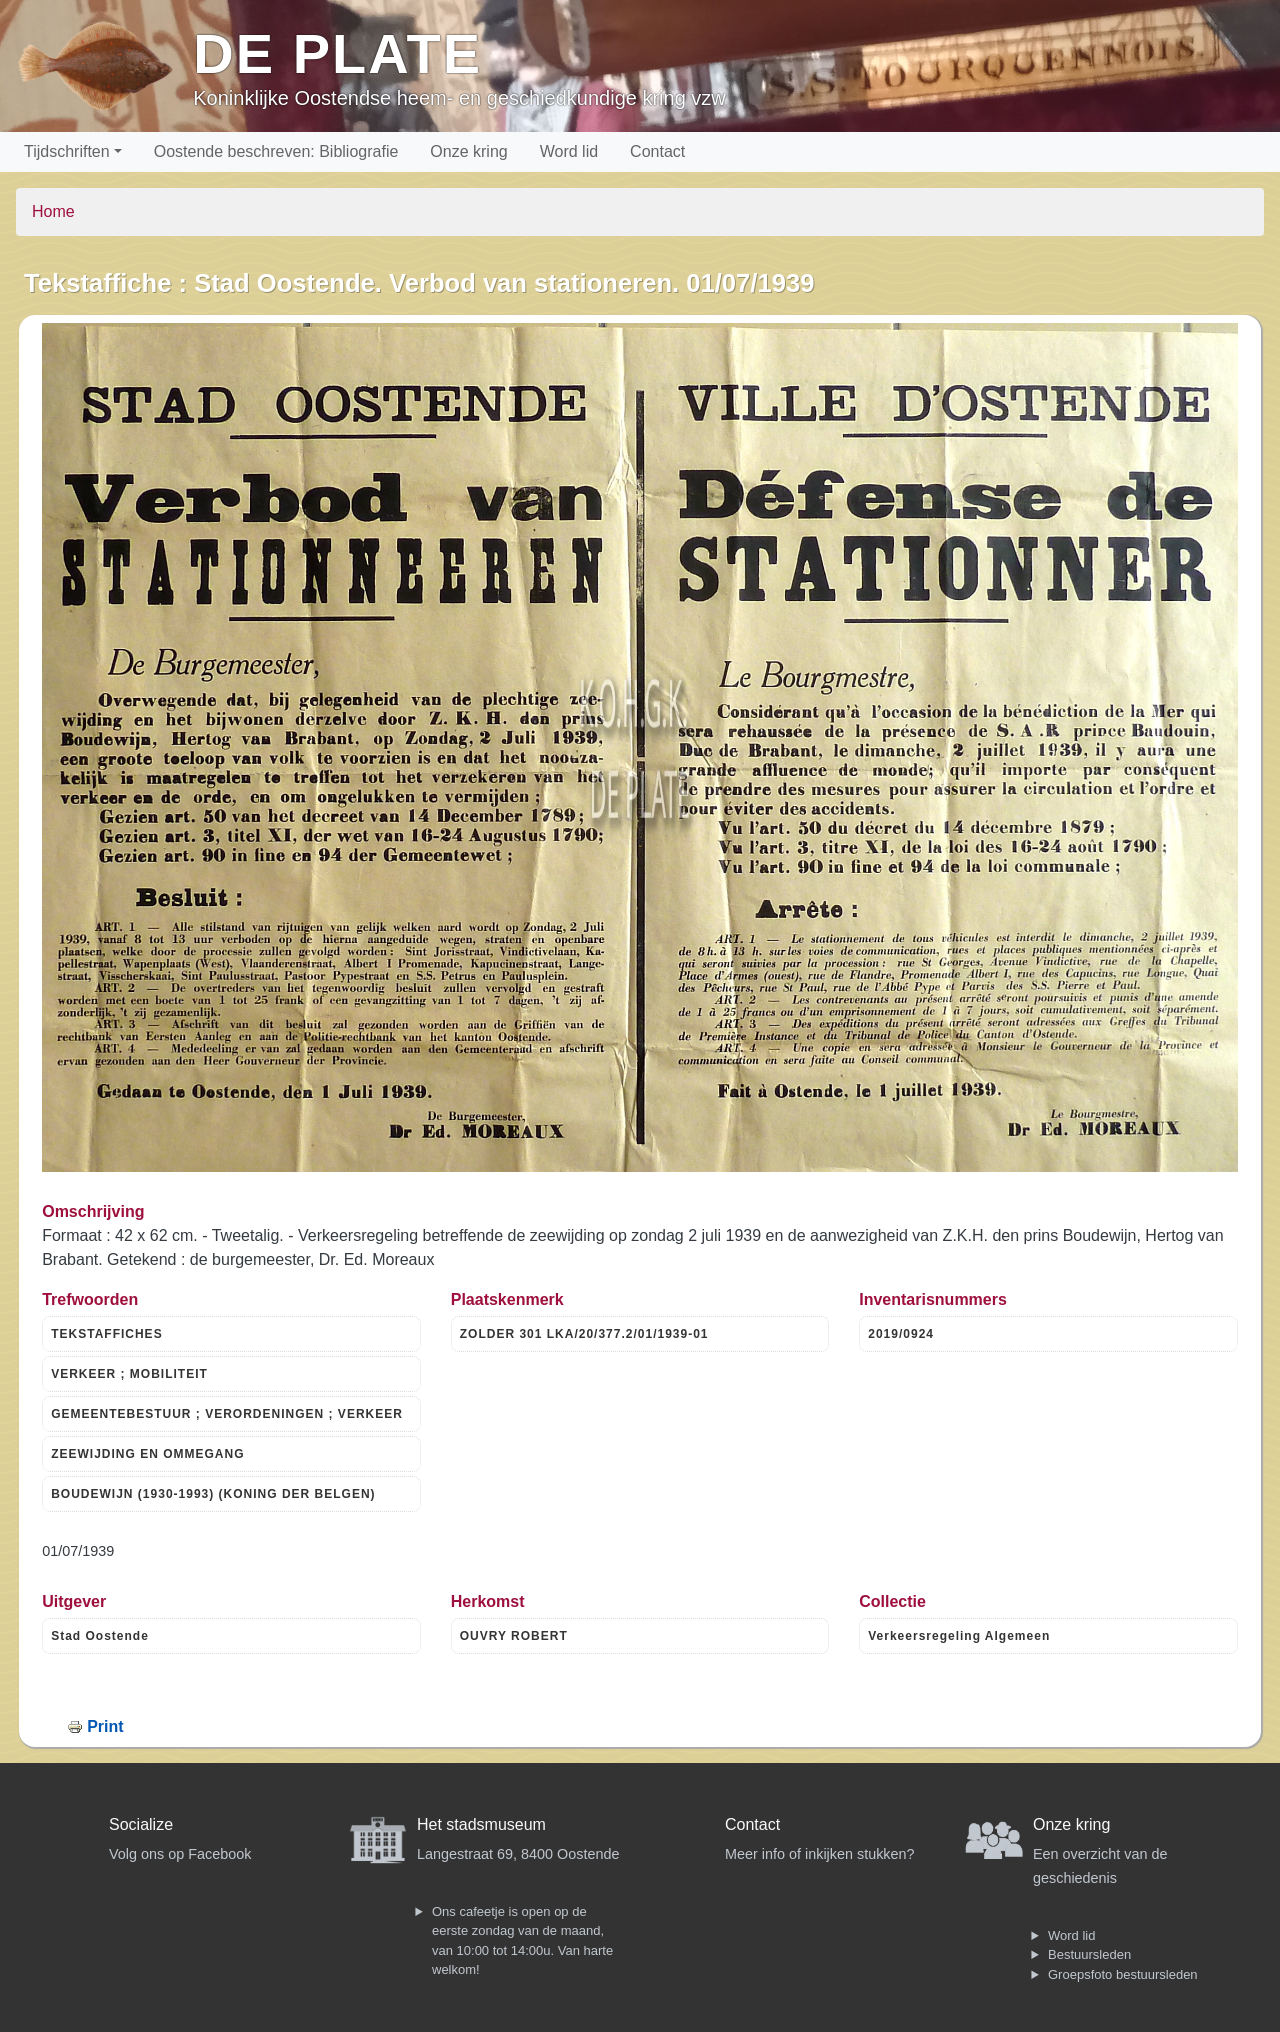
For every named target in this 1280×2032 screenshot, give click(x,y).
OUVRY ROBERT (514, 1636)
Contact (657, 151)
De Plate (337, 53)
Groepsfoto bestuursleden (1123, 1974)
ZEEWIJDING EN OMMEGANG (147, 1454)
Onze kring (468, 151)
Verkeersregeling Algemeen (959, 1636)
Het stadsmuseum (481, 1824)
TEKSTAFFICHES (106, 1334)
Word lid (569, 151)
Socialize (141, 1824)
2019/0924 (901, 1334)
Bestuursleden (1089, 1954)
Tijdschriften (67, 151)
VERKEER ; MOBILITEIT (129, 1374)
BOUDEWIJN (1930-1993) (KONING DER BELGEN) (213, 1494)
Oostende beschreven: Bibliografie (276, 151)
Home (53, 211)
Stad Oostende (100, 1636)
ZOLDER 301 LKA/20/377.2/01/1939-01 (584, 1334)
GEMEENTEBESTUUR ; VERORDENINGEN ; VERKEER (227, 1414)
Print (105, 1726)
